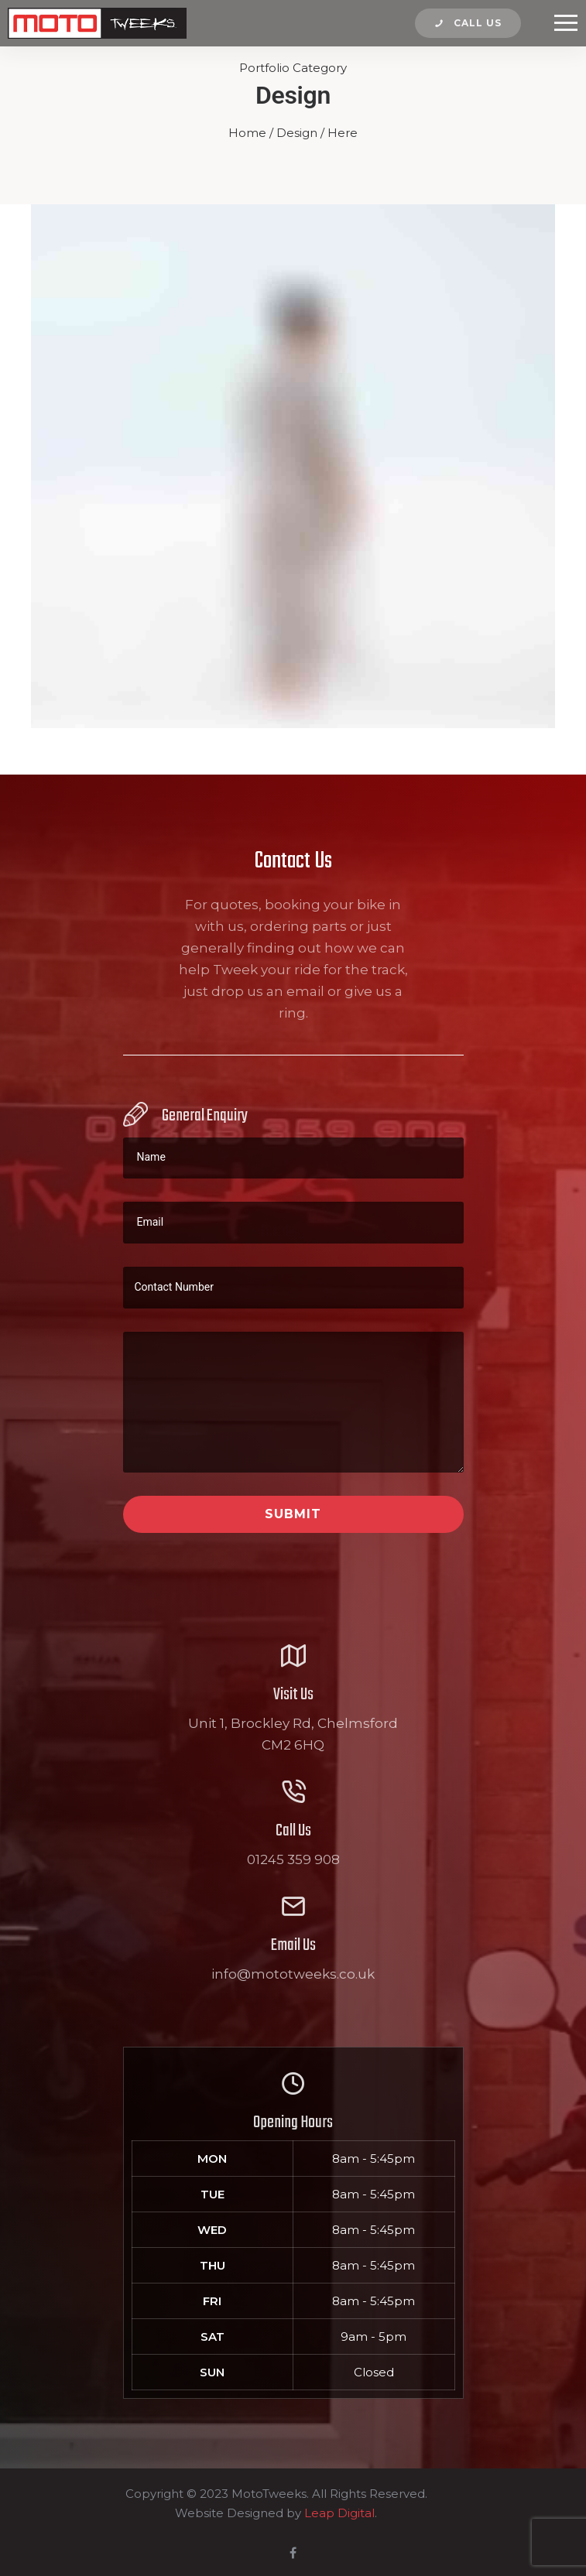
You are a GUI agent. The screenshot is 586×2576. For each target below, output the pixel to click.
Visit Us (293, 1694)
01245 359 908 (293, 1859)
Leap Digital (339, 2513)
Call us (468, 23)
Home (247, 132)
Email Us (293, 1945)
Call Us (293, 1831)
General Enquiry (205, 1116)
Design (296, 132)
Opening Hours (293, 2122)
